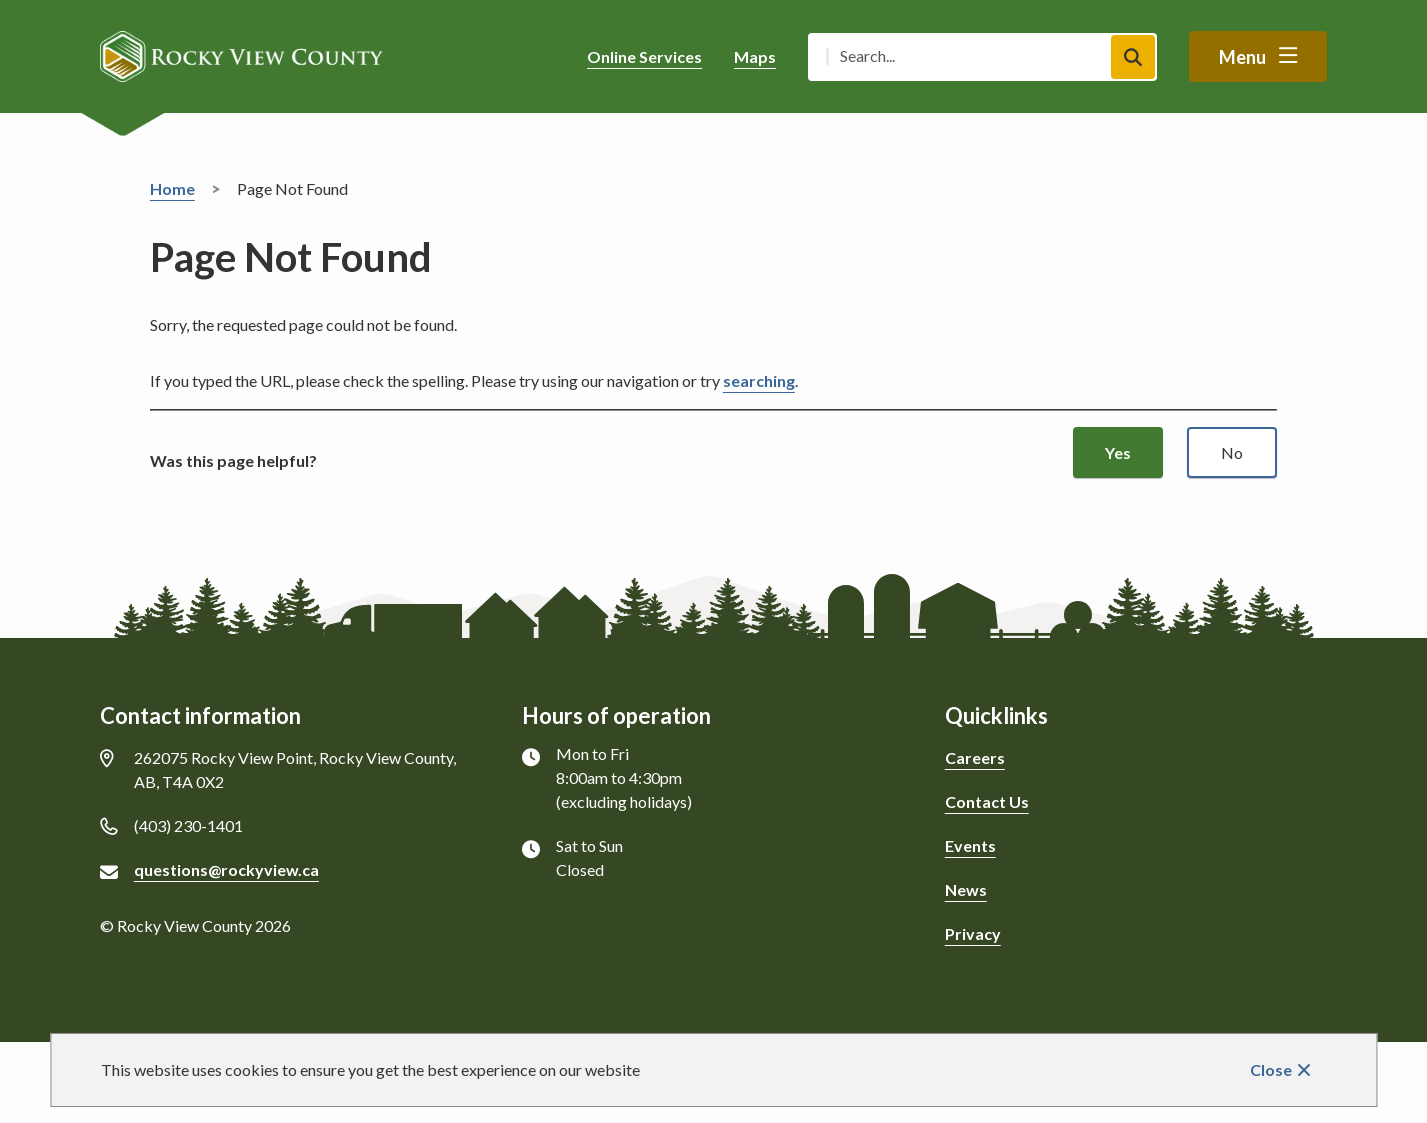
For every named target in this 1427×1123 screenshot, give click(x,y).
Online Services (644, 56)
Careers (975, 757)
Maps (755, 56)
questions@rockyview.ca (226, 869)
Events (970, 845)
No (1232, 452)
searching (759, 380)
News (966, 889)
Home (172, 188)
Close (1271, 1069)
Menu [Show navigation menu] (1242, 57)
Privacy (973, 933)
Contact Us (987, 801)
